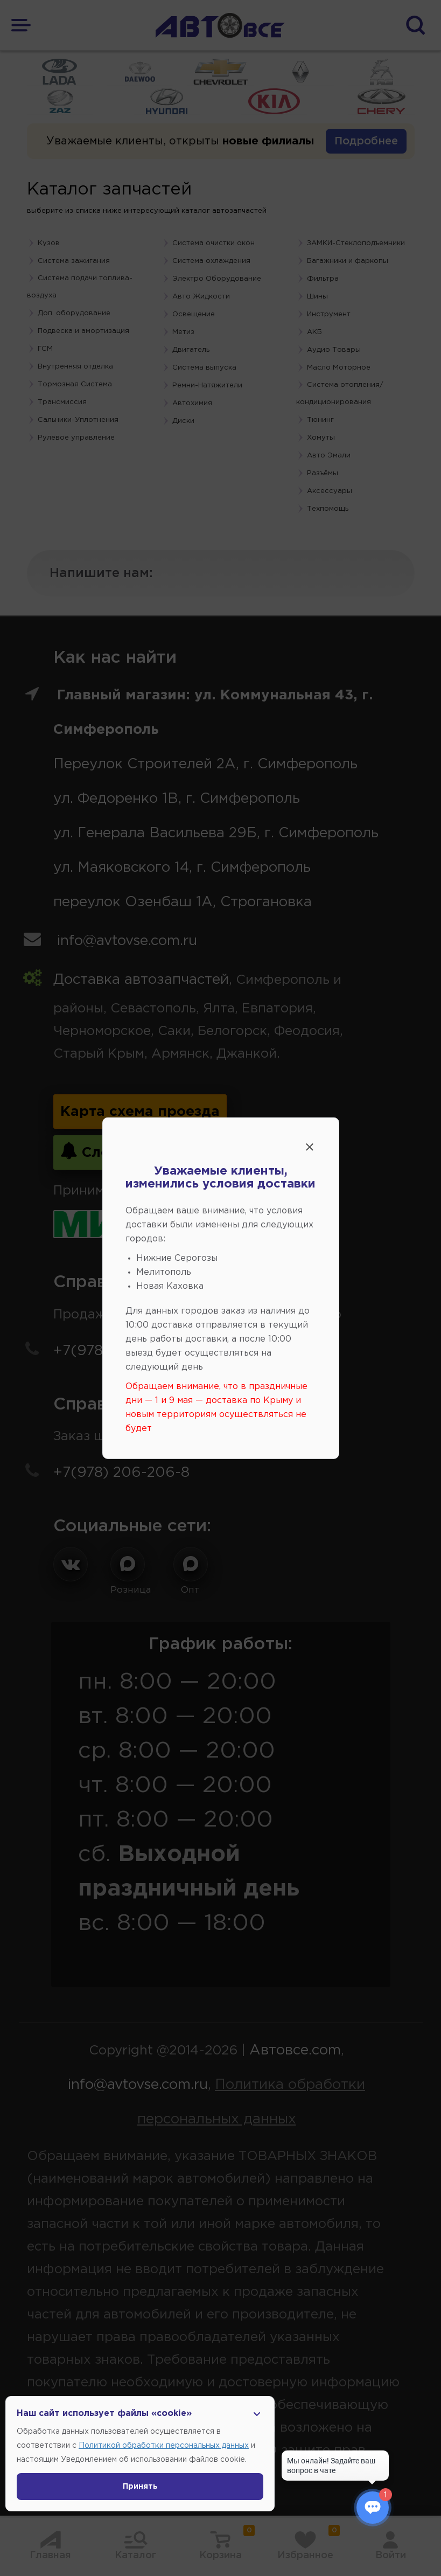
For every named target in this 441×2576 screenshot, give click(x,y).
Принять (140, 2486)
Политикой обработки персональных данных (164, 2445)
